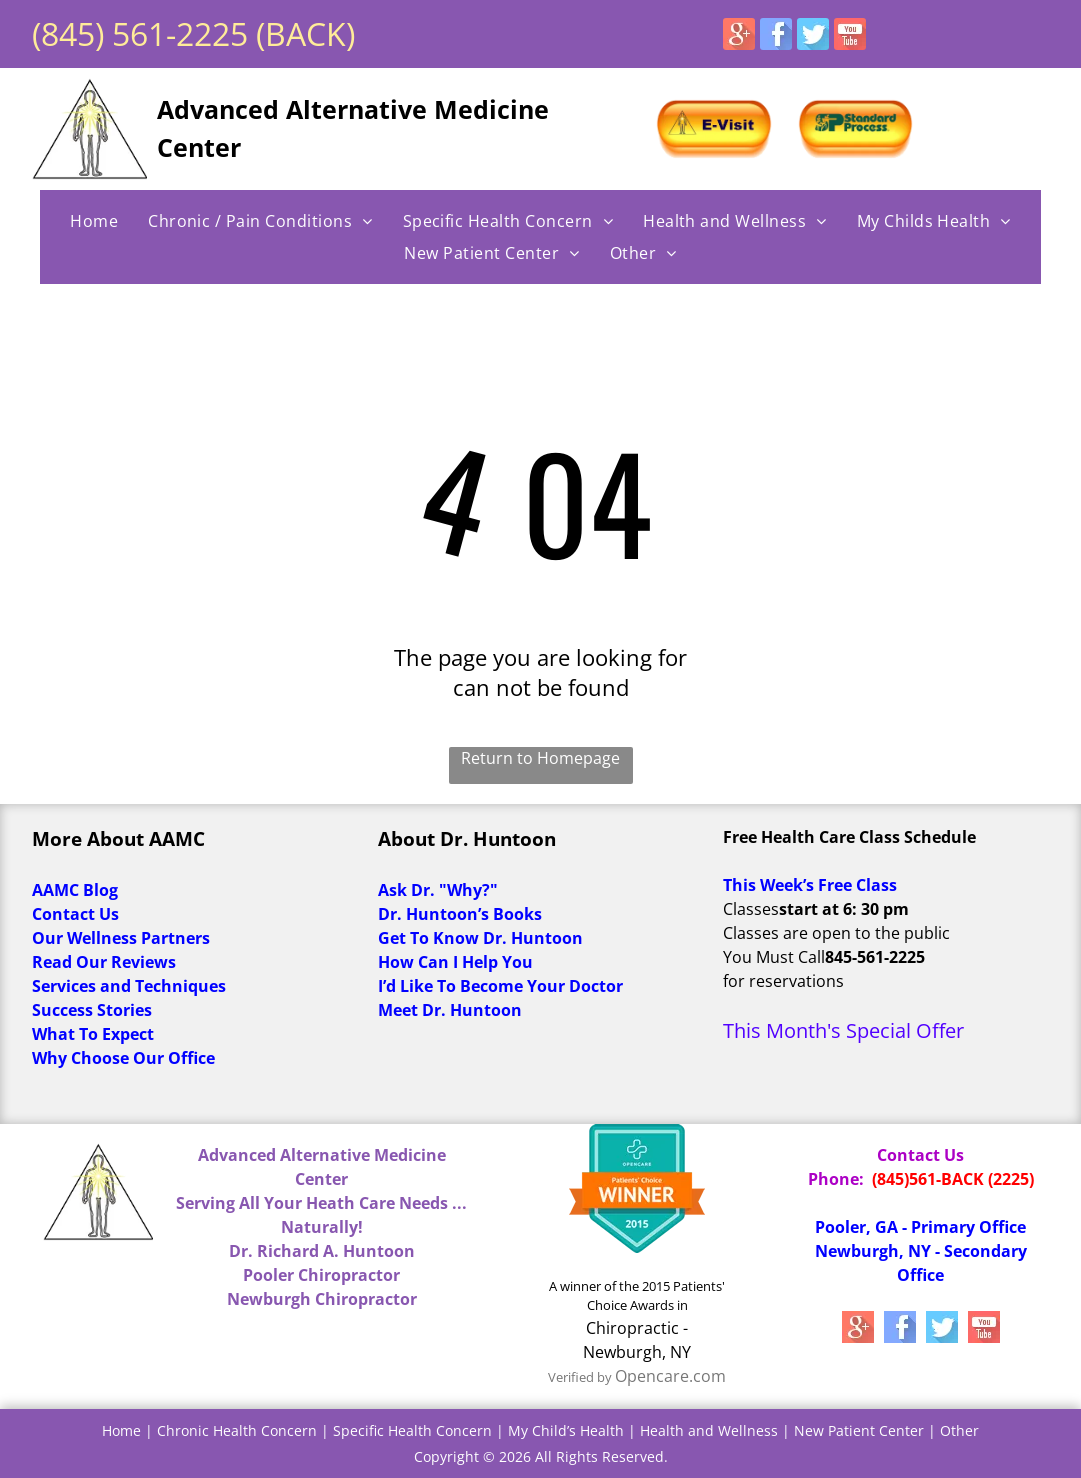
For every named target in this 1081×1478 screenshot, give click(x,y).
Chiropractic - (637, 1328)
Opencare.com (670, 1376)
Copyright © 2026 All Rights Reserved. (541, 1456)
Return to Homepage (540, 758)
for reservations (783, 981)
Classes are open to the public (836, 933)
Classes (751, 909)
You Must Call (774, 957)
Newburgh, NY (637, 1352)
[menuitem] (94, 221)
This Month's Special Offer (843, 1030)
